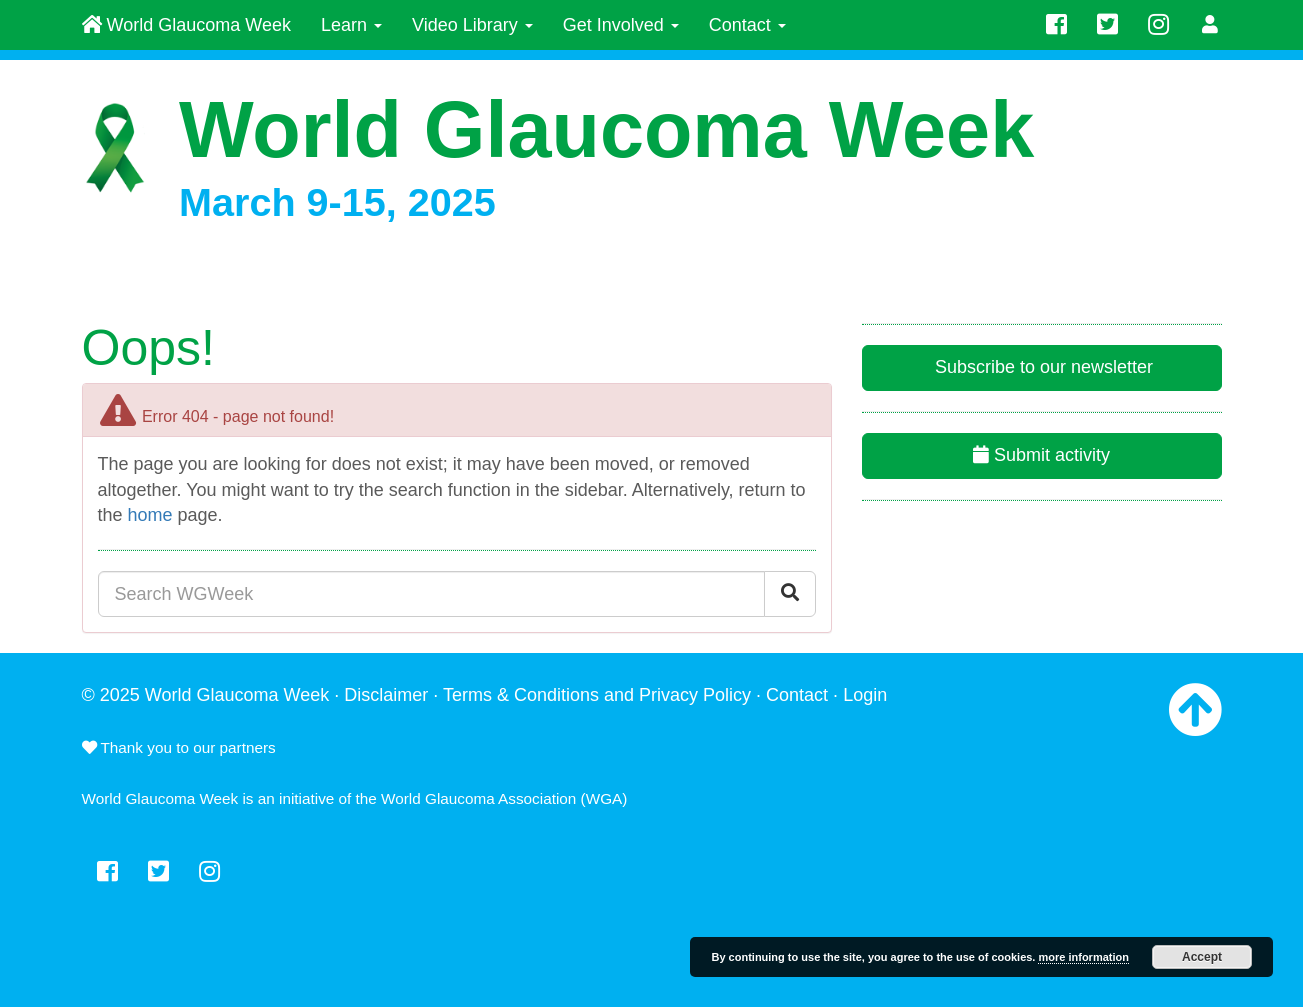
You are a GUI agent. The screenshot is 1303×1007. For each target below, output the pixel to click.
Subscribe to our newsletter (1041, 367)
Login (865, 695)
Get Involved (621, 25)
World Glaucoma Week (186, 25)
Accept (1202, 957)
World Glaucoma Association (478, 798)
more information (1083, 957)
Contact (747, 25)
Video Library (472, 25)
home (150, 515)
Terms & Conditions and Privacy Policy (597, 695)
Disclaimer (386, 695)
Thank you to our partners (179, 747)
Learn (351, 25)
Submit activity (1041, 455)
